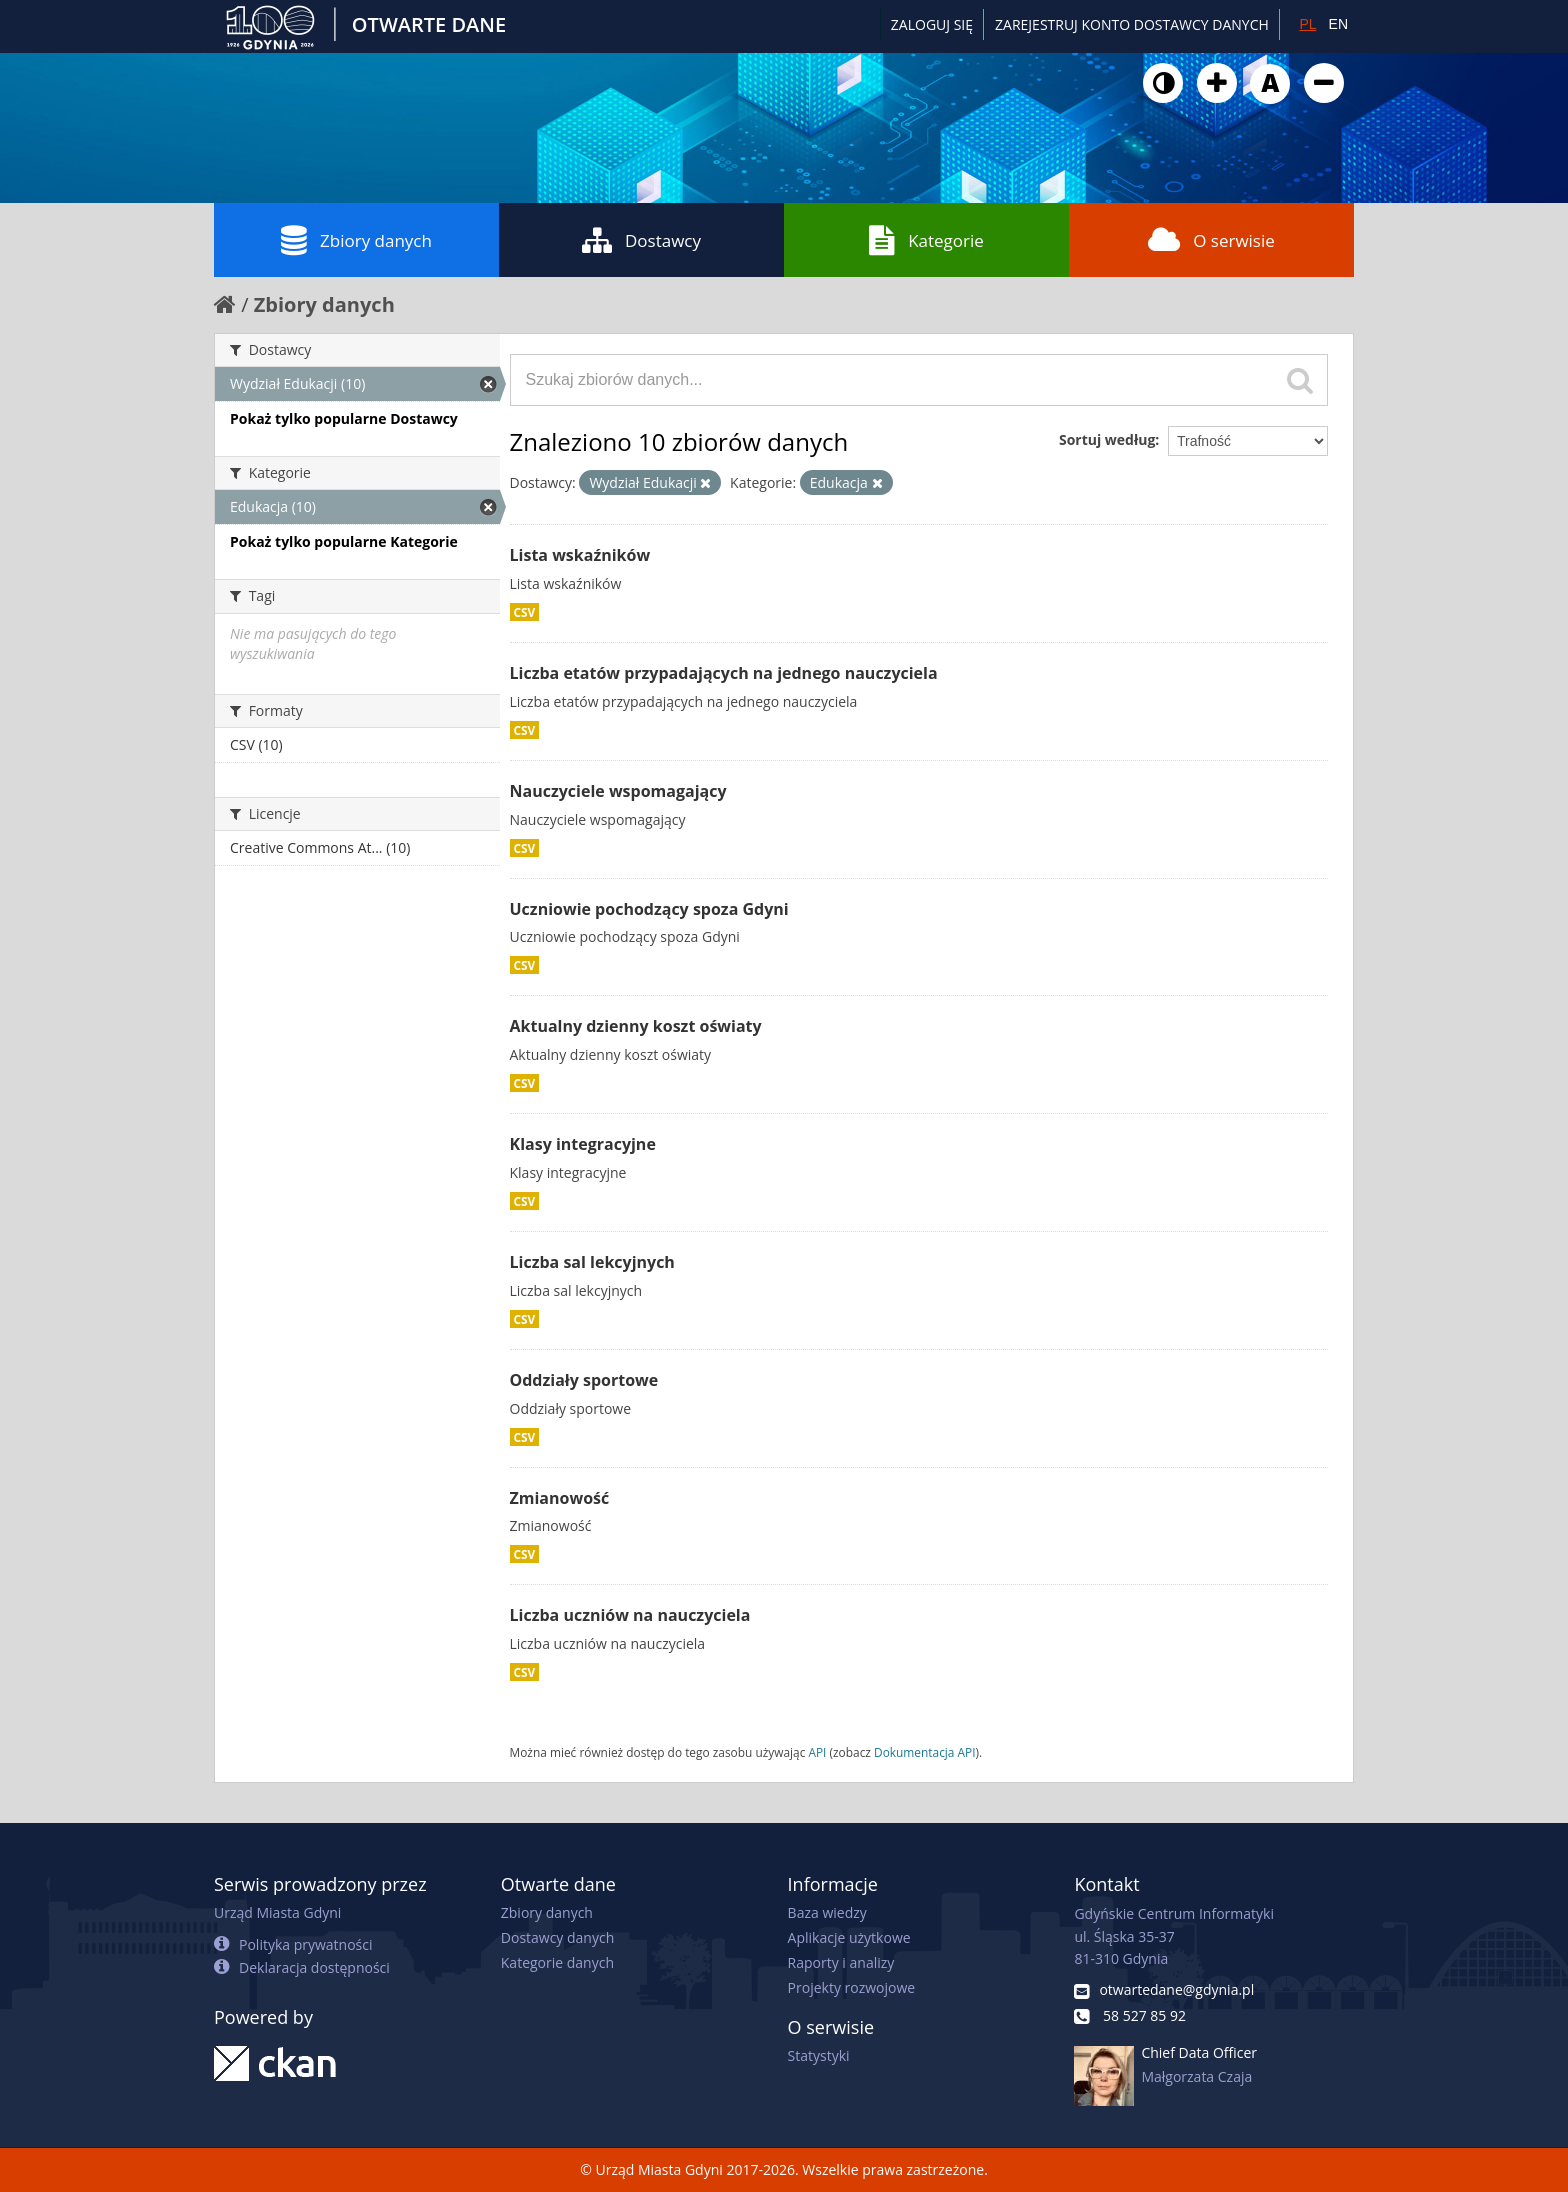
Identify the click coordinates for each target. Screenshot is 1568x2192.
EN (1338, 24)
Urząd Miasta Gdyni (277, 1912)
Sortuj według (1107, 439)
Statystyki (819, 2055)
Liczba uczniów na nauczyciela (630, 1615)
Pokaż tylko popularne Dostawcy (344, 418)
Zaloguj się (932, 24)
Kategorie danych (557, 1962)
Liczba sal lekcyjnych (592, 1262)
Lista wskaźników (580, 555)
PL (1307, 24)
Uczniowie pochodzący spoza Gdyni (649, 909)
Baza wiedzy (827, 1912)
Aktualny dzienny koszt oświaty (636, 1026)
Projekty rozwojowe (852, 1987)
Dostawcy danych (557, 1937)
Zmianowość (560, 1498)
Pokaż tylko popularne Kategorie (344, 541)
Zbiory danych (356, 240)
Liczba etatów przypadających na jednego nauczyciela (724, 673)
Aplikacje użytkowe (849, 1937)
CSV (525, 612)
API (817, 1752)
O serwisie (1211, 240)
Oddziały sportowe (584, 1380)
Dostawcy (641, 240)
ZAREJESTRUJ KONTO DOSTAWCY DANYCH (1132, 24)
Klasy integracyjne (583, 1144)
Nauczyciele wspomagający (618, 791)
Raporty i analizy (841, 1962)
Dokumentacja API (925, 1752)
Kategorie (926, 240)
